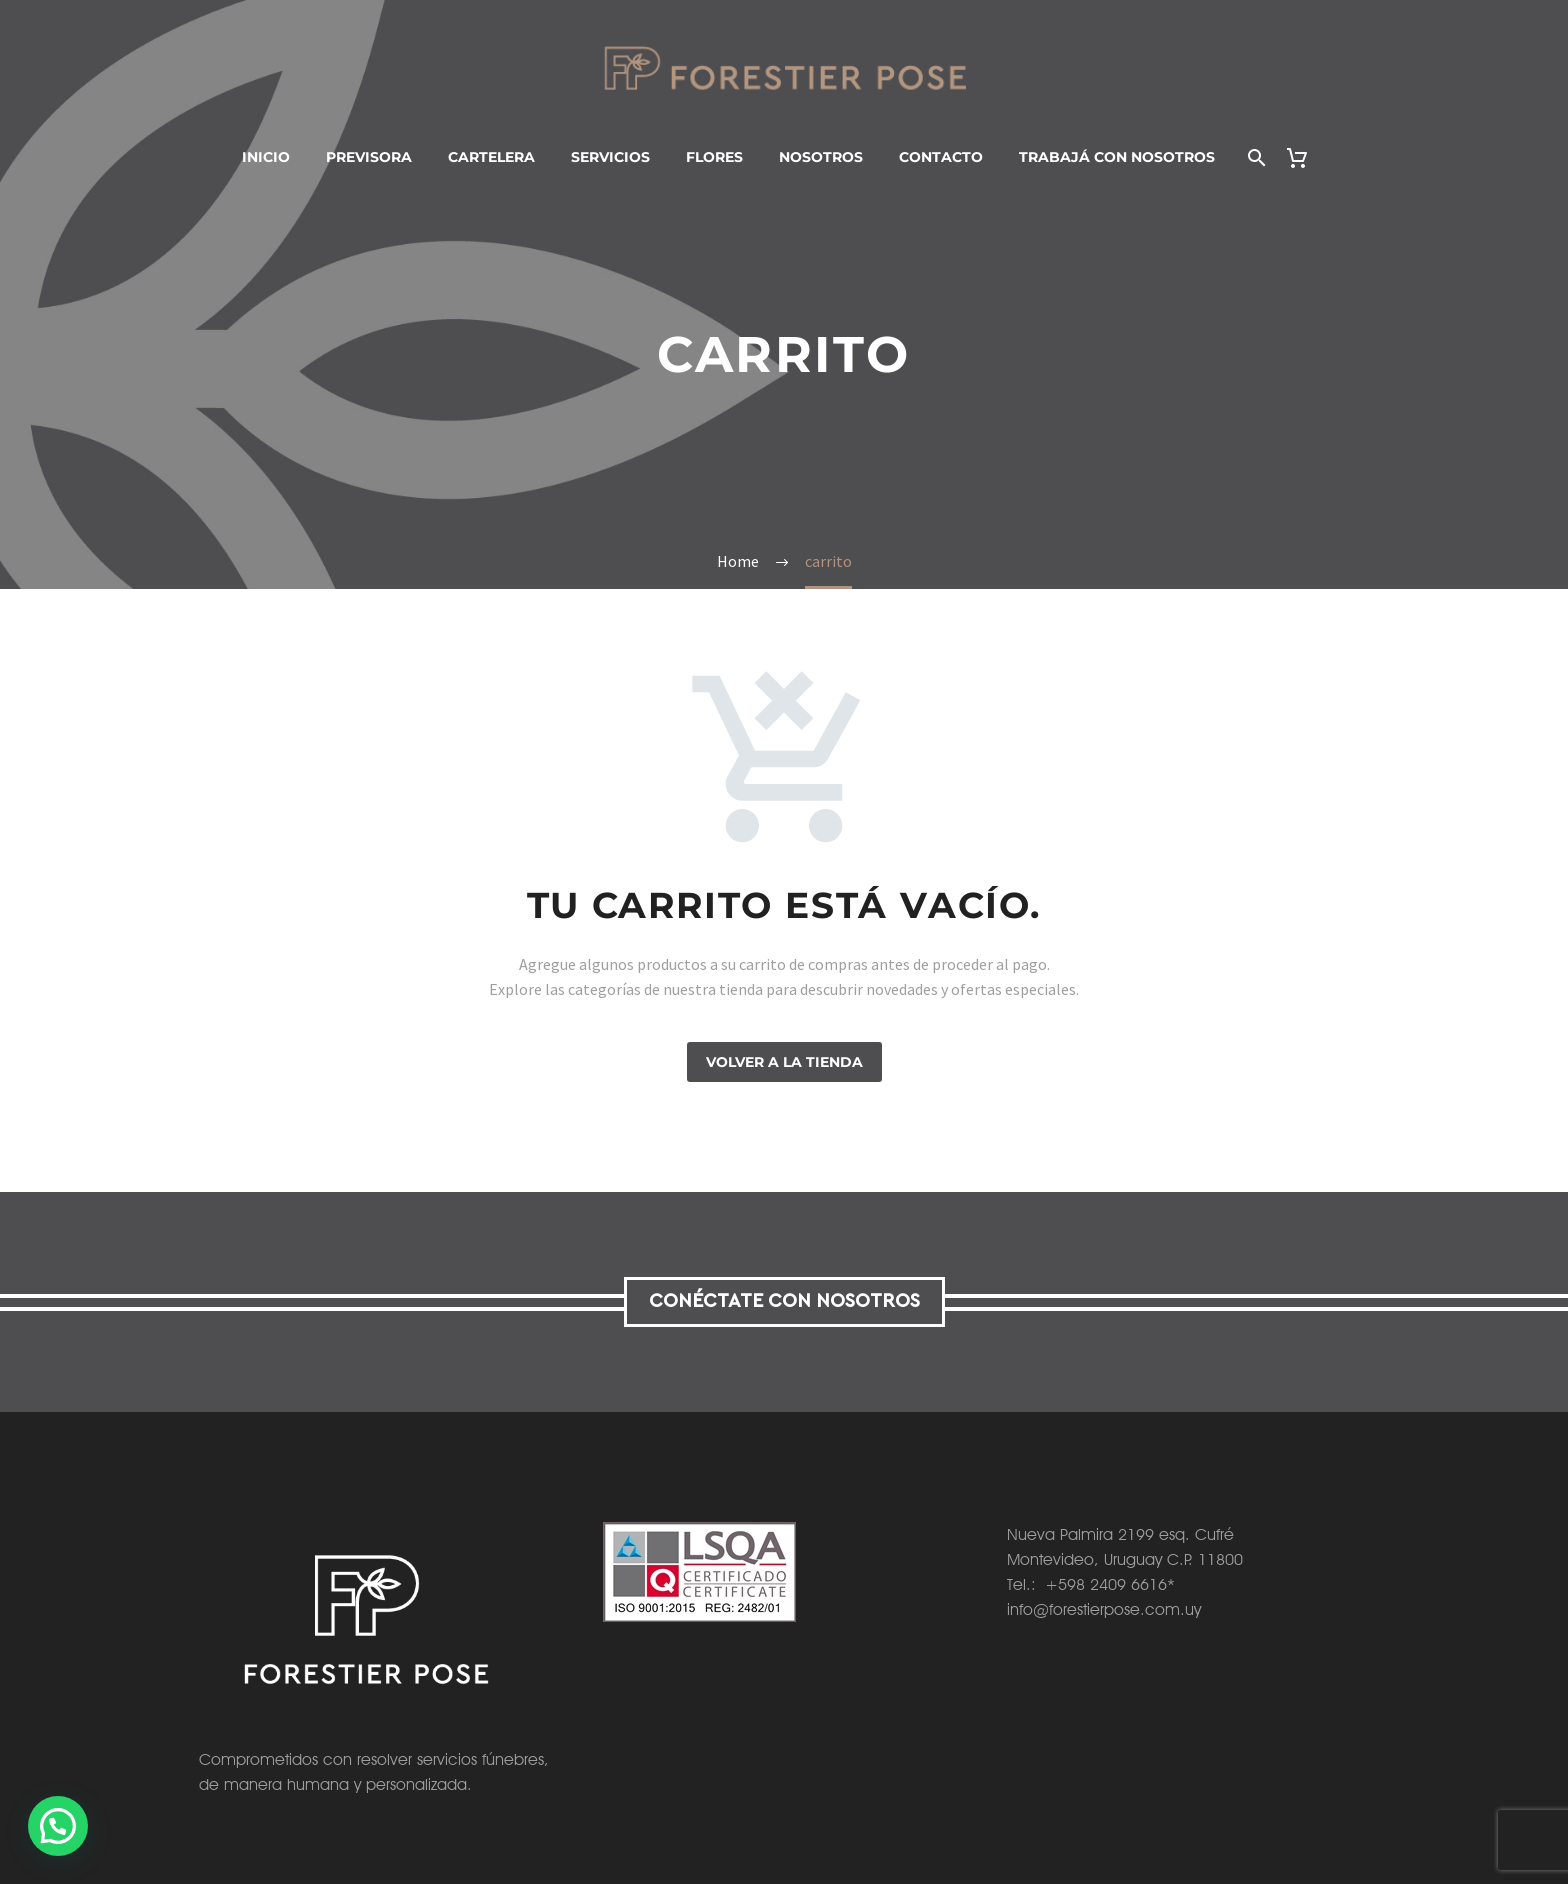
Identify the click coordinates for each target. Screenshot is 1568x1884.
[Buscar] (1255, 157)
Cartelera (491, 157)
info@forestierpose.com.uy (1104, 1609)
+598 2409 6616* (1110, 1584)
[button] (62, 1825)
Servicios (610, 157)
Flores (714, 157)
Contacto (941, 157)
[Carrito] (1305, 157)
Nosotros (821, 157)
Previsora (369, 157)
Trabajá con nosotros (1117, 157)
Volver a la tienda (784, 1062)
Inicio (266, 157)
